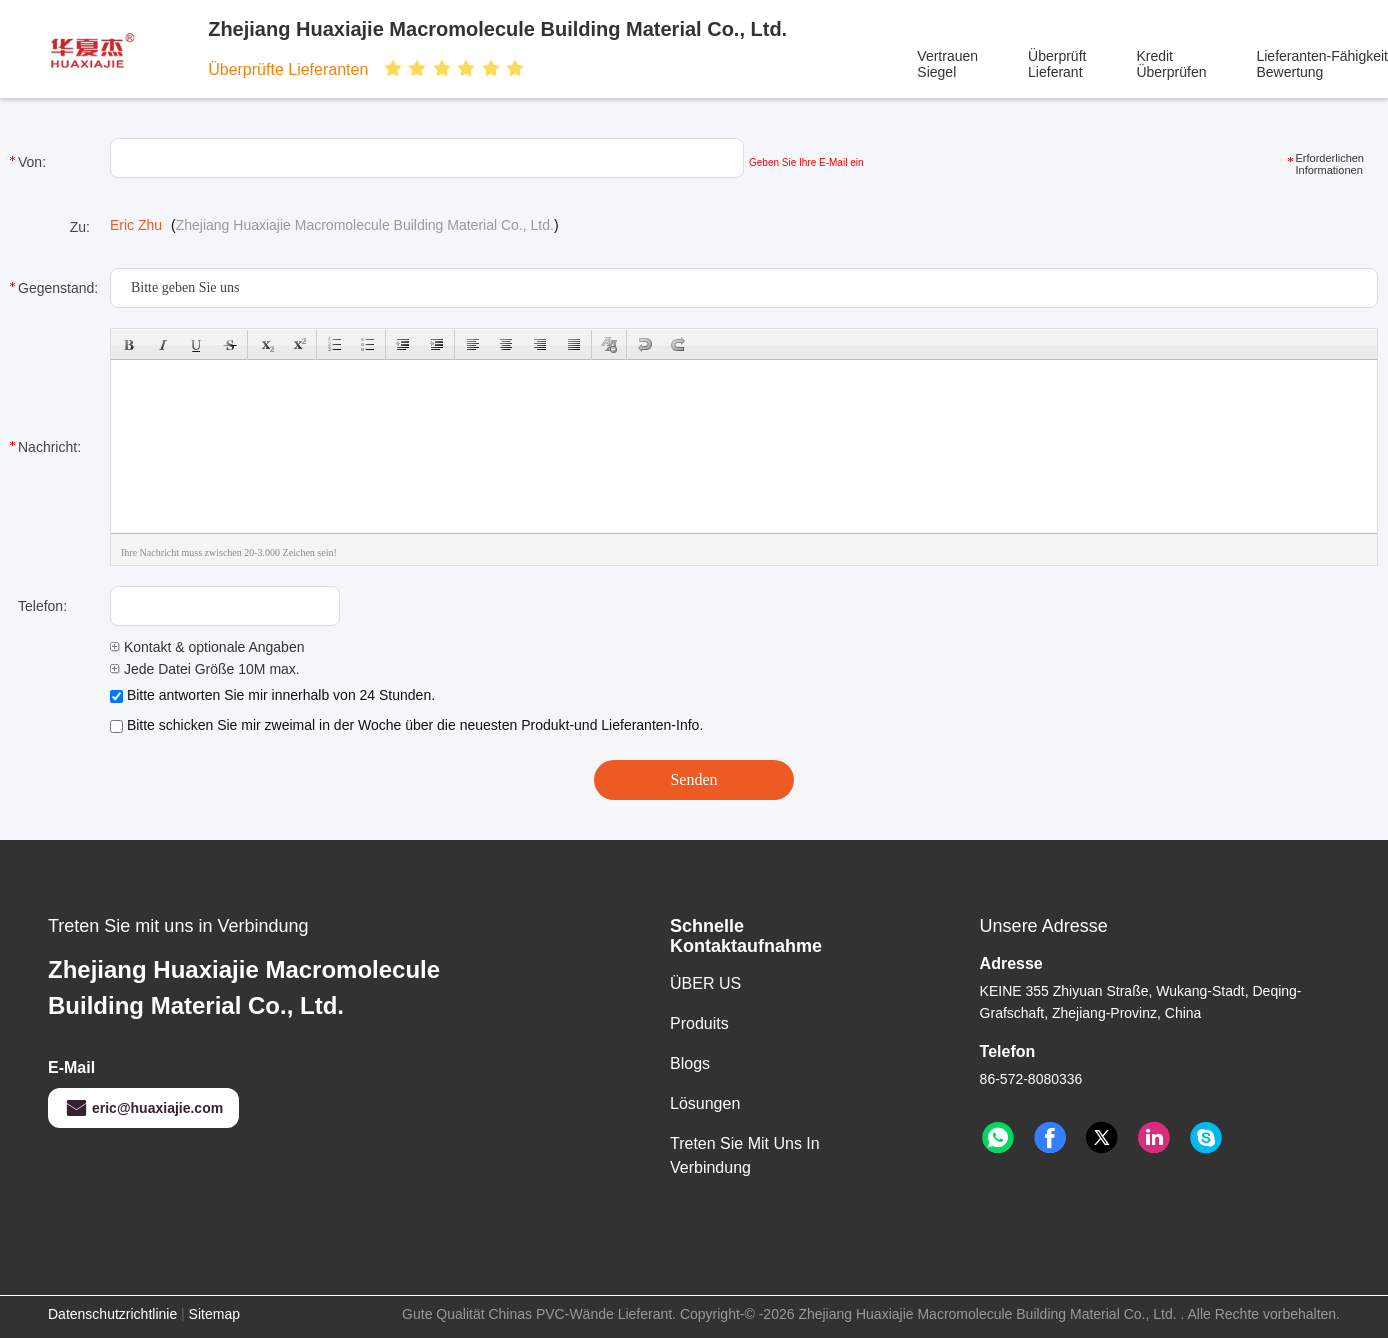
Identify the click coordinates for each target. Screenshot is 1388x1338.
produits (699, 1023)
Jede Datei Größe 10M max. (205, 669)
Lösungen (705, 1103)
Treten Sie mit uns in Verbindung (745, 1155)
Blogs (690, 1063)
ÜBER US (705, 983)
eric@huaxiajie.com (143, 1108)
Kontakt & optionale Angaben (207, 647)
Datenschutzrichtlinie (112, 1314)
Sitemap (214, 1314)
